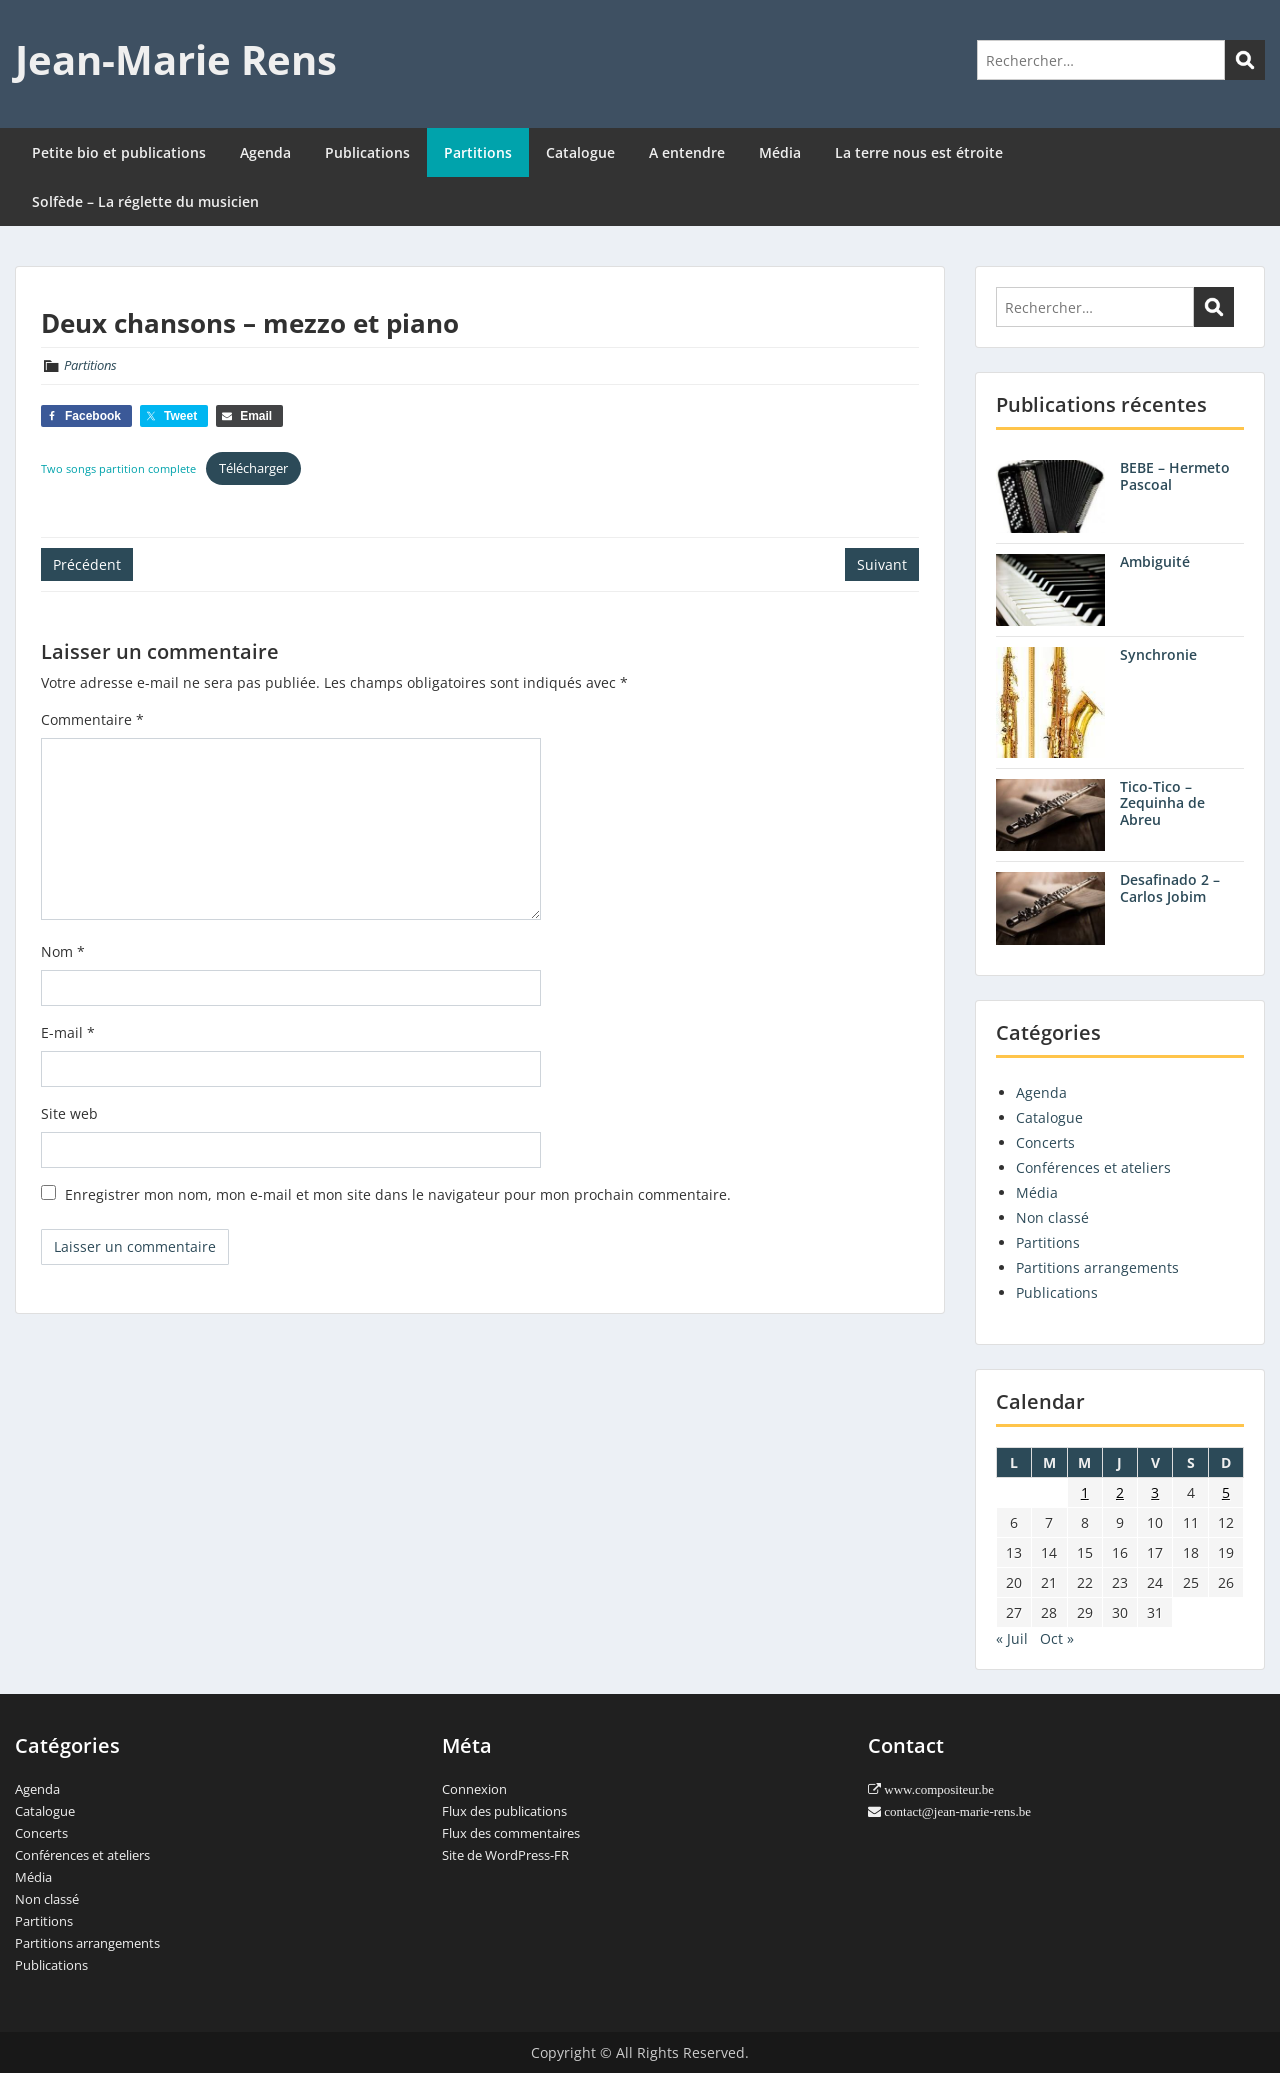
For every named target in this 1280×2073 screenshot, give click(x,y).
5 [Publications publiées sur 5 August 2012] (1226, 1492)
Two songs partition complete (118, 468)
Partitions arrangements (1097, 1267)
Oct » (1057, 1638)
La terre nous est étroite (919, 152)
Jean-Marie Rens (176, 59)
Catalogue (580, 152)
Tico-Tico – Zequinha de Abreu (1162, 803)
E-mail (68, 1032)
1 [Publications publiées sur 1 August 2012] (1085, 1492)
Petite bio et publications (119, 152)
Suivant (882, 564)
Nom (63, 951)
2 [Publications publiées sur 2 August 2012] (1120, 1492)
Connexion (474, 1789)
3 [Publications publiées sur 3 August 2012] (1155, 1492)
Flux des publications (504, 1811)
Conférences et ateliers (1093, 1167)
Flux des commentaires (511, 1833)
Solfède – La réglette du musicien (145, 201)
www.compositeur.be (937, 1789)
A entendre (687, 152)
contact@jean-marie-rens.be (956, 1811)
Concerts (1045, 1142)
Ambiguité (1155, 561)
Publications (367, 152)
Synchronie (1158, 654)
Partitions (478, 152)
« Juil (1012, 1638)
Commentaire (92, 719)
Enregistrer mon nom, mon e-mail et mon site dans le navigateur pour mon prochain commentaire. (398, 1194)
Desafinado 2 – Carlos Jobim (1170, 888)
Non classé (1052, 1217)
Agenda (265, 152)
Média (780, 152)
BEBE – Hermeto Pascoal (1175, 476)
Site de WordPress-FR (505, 1855)
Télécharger (253, 468)
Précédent (87, 564)
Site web (69, 1113)
